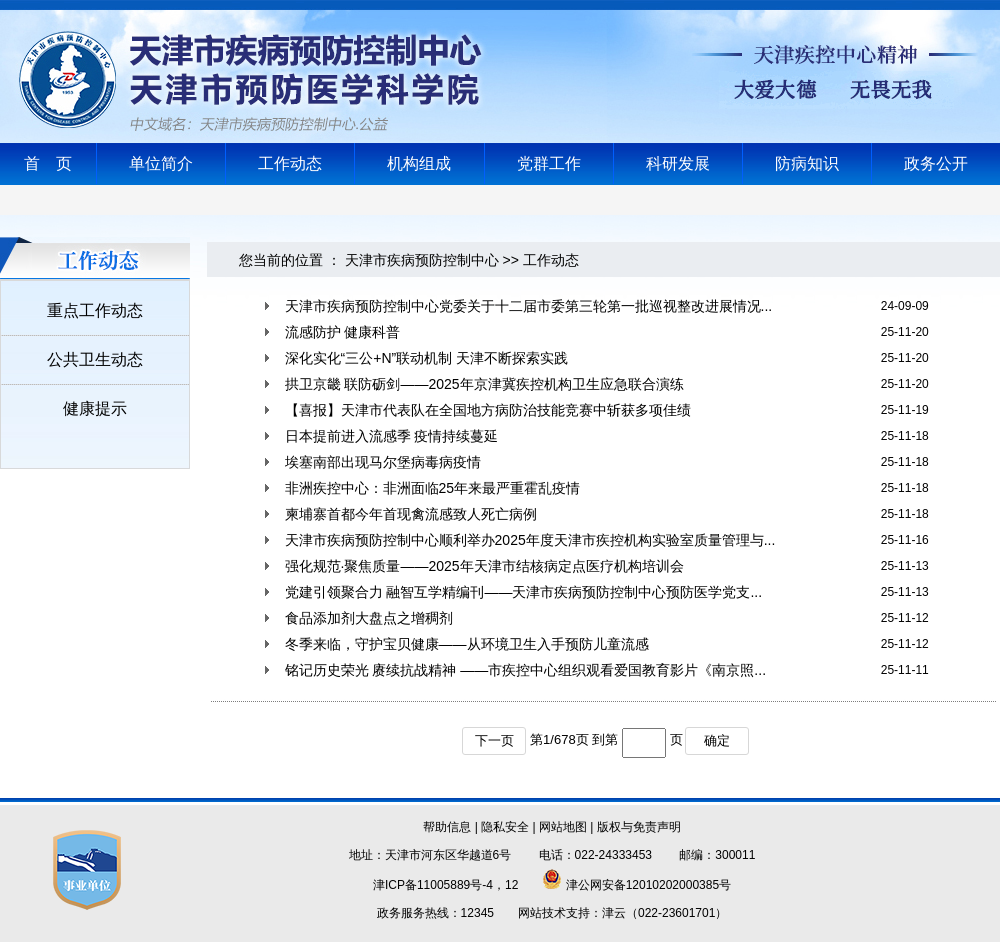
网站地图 (563, 827)
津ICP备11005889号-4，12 (445, 885)
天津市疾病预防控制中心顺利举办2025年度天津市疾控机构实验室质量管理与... (530, 540)
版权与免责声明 (639, 827)
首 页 (48, 163)
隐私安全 (505, 827)
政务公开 (936, 163)
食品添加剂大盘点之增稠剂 (369, 618)
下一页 (494, 740)
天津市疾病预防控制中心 (422, 260)
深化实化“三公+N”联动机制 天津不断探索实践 (427, 358)
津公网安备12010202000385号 (636, 885)
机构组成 (419, 163)
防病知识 (807, 163)
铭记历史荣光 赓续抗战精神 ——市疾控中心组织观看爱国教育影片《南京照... (525, 670)
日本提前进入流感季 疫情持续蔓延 (392, 436)
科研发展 (678, 163)
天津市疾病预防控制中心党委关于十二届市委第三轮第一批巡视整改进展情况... (529, 306)
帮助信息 (447, 827)
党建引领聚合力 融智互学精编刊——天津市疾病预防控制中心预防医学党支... (524, 592)
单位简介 (161, 163)
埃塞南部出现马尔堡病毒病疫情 (383, 462)
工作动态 (290, 163)
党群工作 (549, 163)
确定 (717, 740)
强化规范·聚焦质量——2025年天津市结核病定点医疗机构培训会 (484, 566)
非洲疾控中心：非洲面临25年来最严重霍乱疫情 (433, 488)
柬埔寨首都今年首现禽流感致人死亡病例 (411, 514)
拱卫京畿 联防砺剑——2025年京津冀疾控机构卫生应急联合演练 (484, 384)
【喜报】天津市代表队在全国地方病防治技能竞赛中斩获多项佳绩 (488, 410)
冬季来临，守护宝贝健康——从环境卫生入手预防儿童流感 (467, 644)
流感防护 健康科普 (343, 332)
